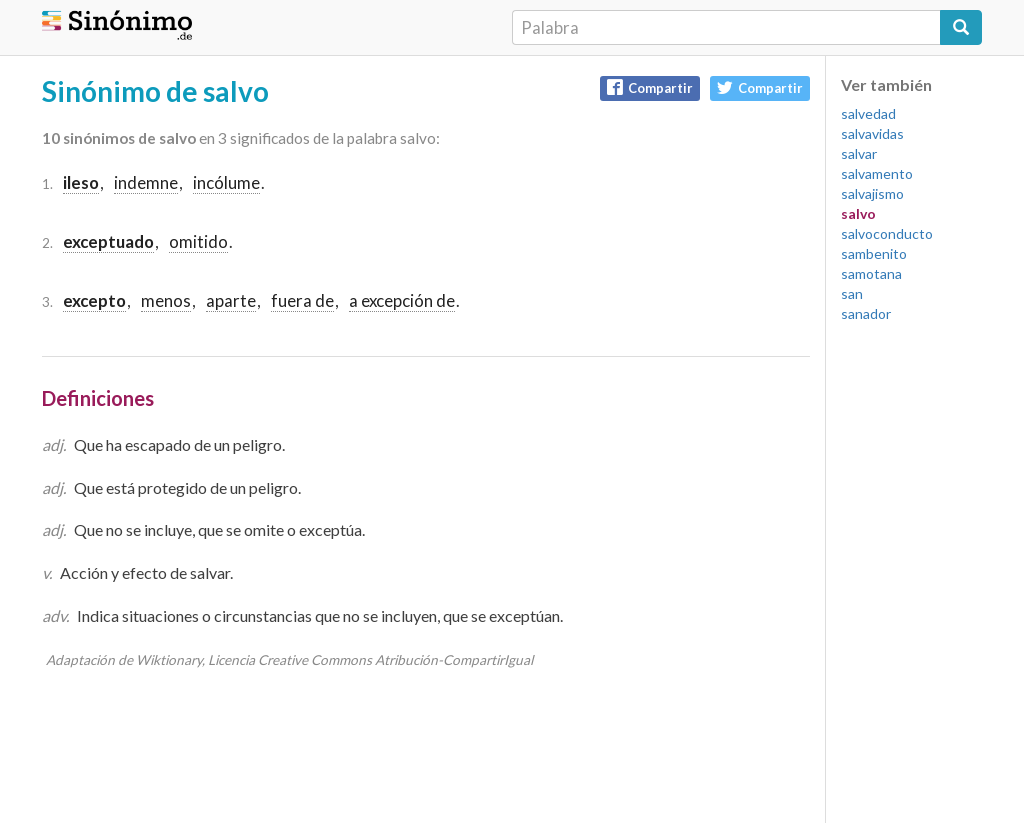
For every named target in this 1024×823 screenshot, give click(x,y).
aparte (231, 300)
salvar (859, 153)
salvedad (868, 113)
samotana (871, 273)
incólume (226, 182)
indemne (146, 182)
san (852, 293)
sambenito (874, 253)
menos (166, 300)
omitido (198, 241)
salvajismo (872, 193)
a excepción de (402, 300)
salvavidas (872, 133)
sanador (866, 313)
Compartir (650, 87)
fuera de (302, 300)
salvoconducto (887, 233)
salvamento (877, 173)
